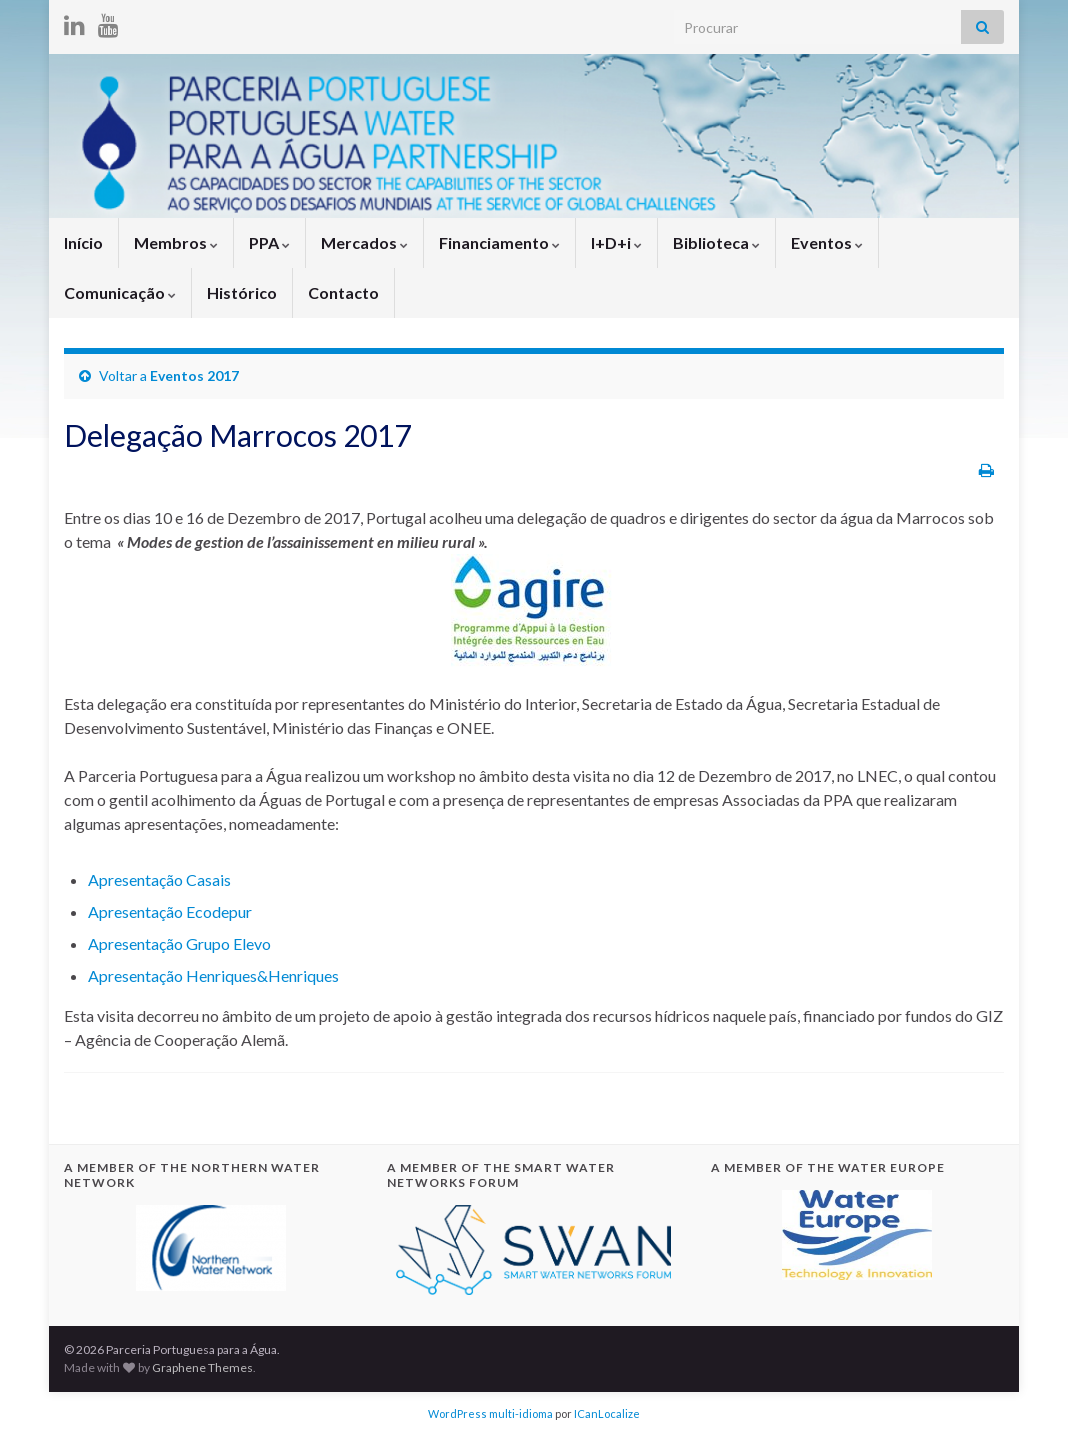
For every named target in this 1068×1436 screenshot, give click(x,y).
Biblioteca (716, 242)
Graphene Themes (202, 1367)
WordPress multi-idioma (490, 1413)
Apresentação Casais (159, 879)
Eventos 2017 (194, 375)
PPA (269, 242)
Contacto (343, 292)
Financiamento (499, 242)
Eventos (827, 242)
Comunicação (120, 292)
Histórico (242, 292)
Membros (176, 242)
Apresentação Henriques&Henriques (213, 975)
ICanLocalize (607, 1413)
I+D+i (616, 242)
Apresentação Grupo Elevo (179, 943)
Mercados (364, 242)
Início (83, 242)
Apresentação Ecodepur (170, 911)
